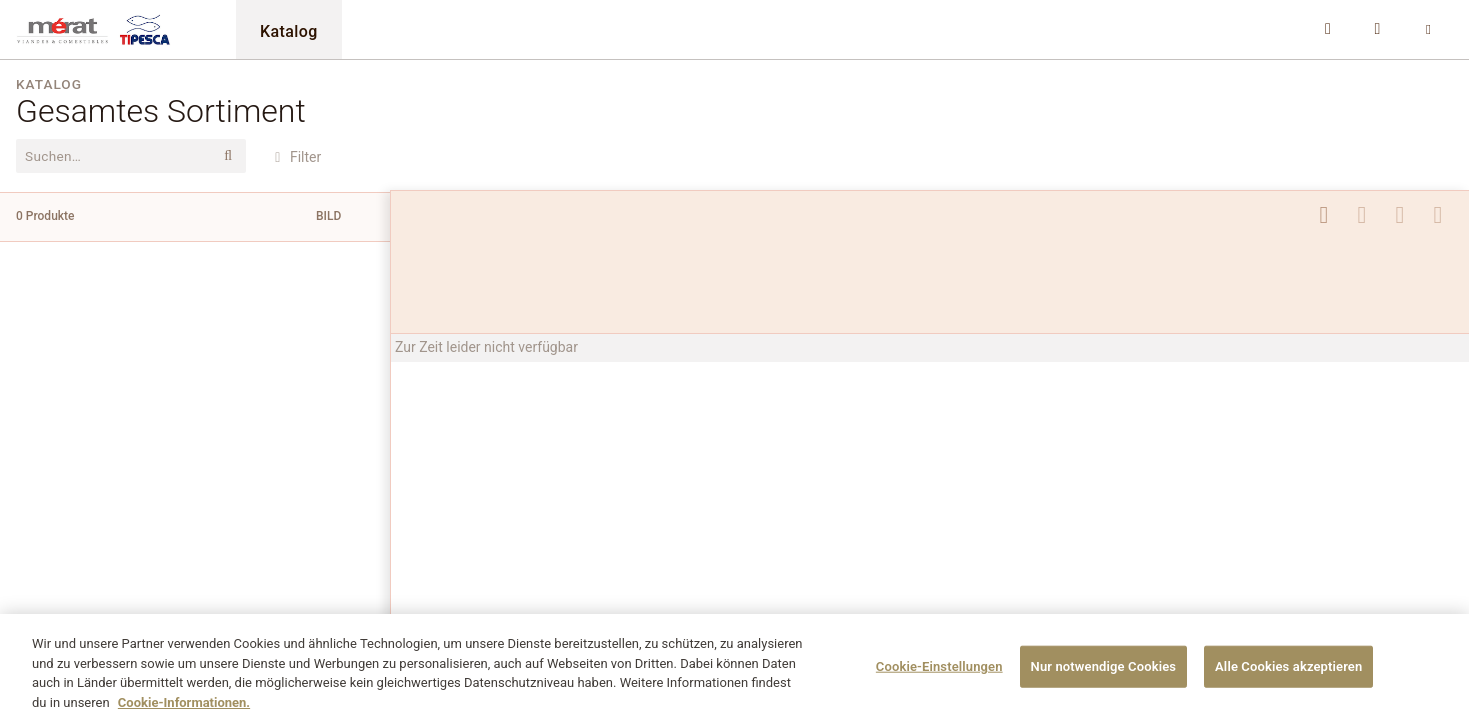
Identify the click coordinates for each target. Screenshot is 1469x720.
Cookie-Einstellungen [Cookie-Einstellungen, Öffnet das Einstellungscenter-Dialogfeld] (939, 674)
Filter (295, 157)
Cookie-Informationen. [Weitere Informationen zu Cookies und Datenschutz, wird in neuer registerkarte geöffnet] (184, 710)
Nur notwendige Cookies (1104, 674)
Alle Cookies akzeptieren (1288, 674)
